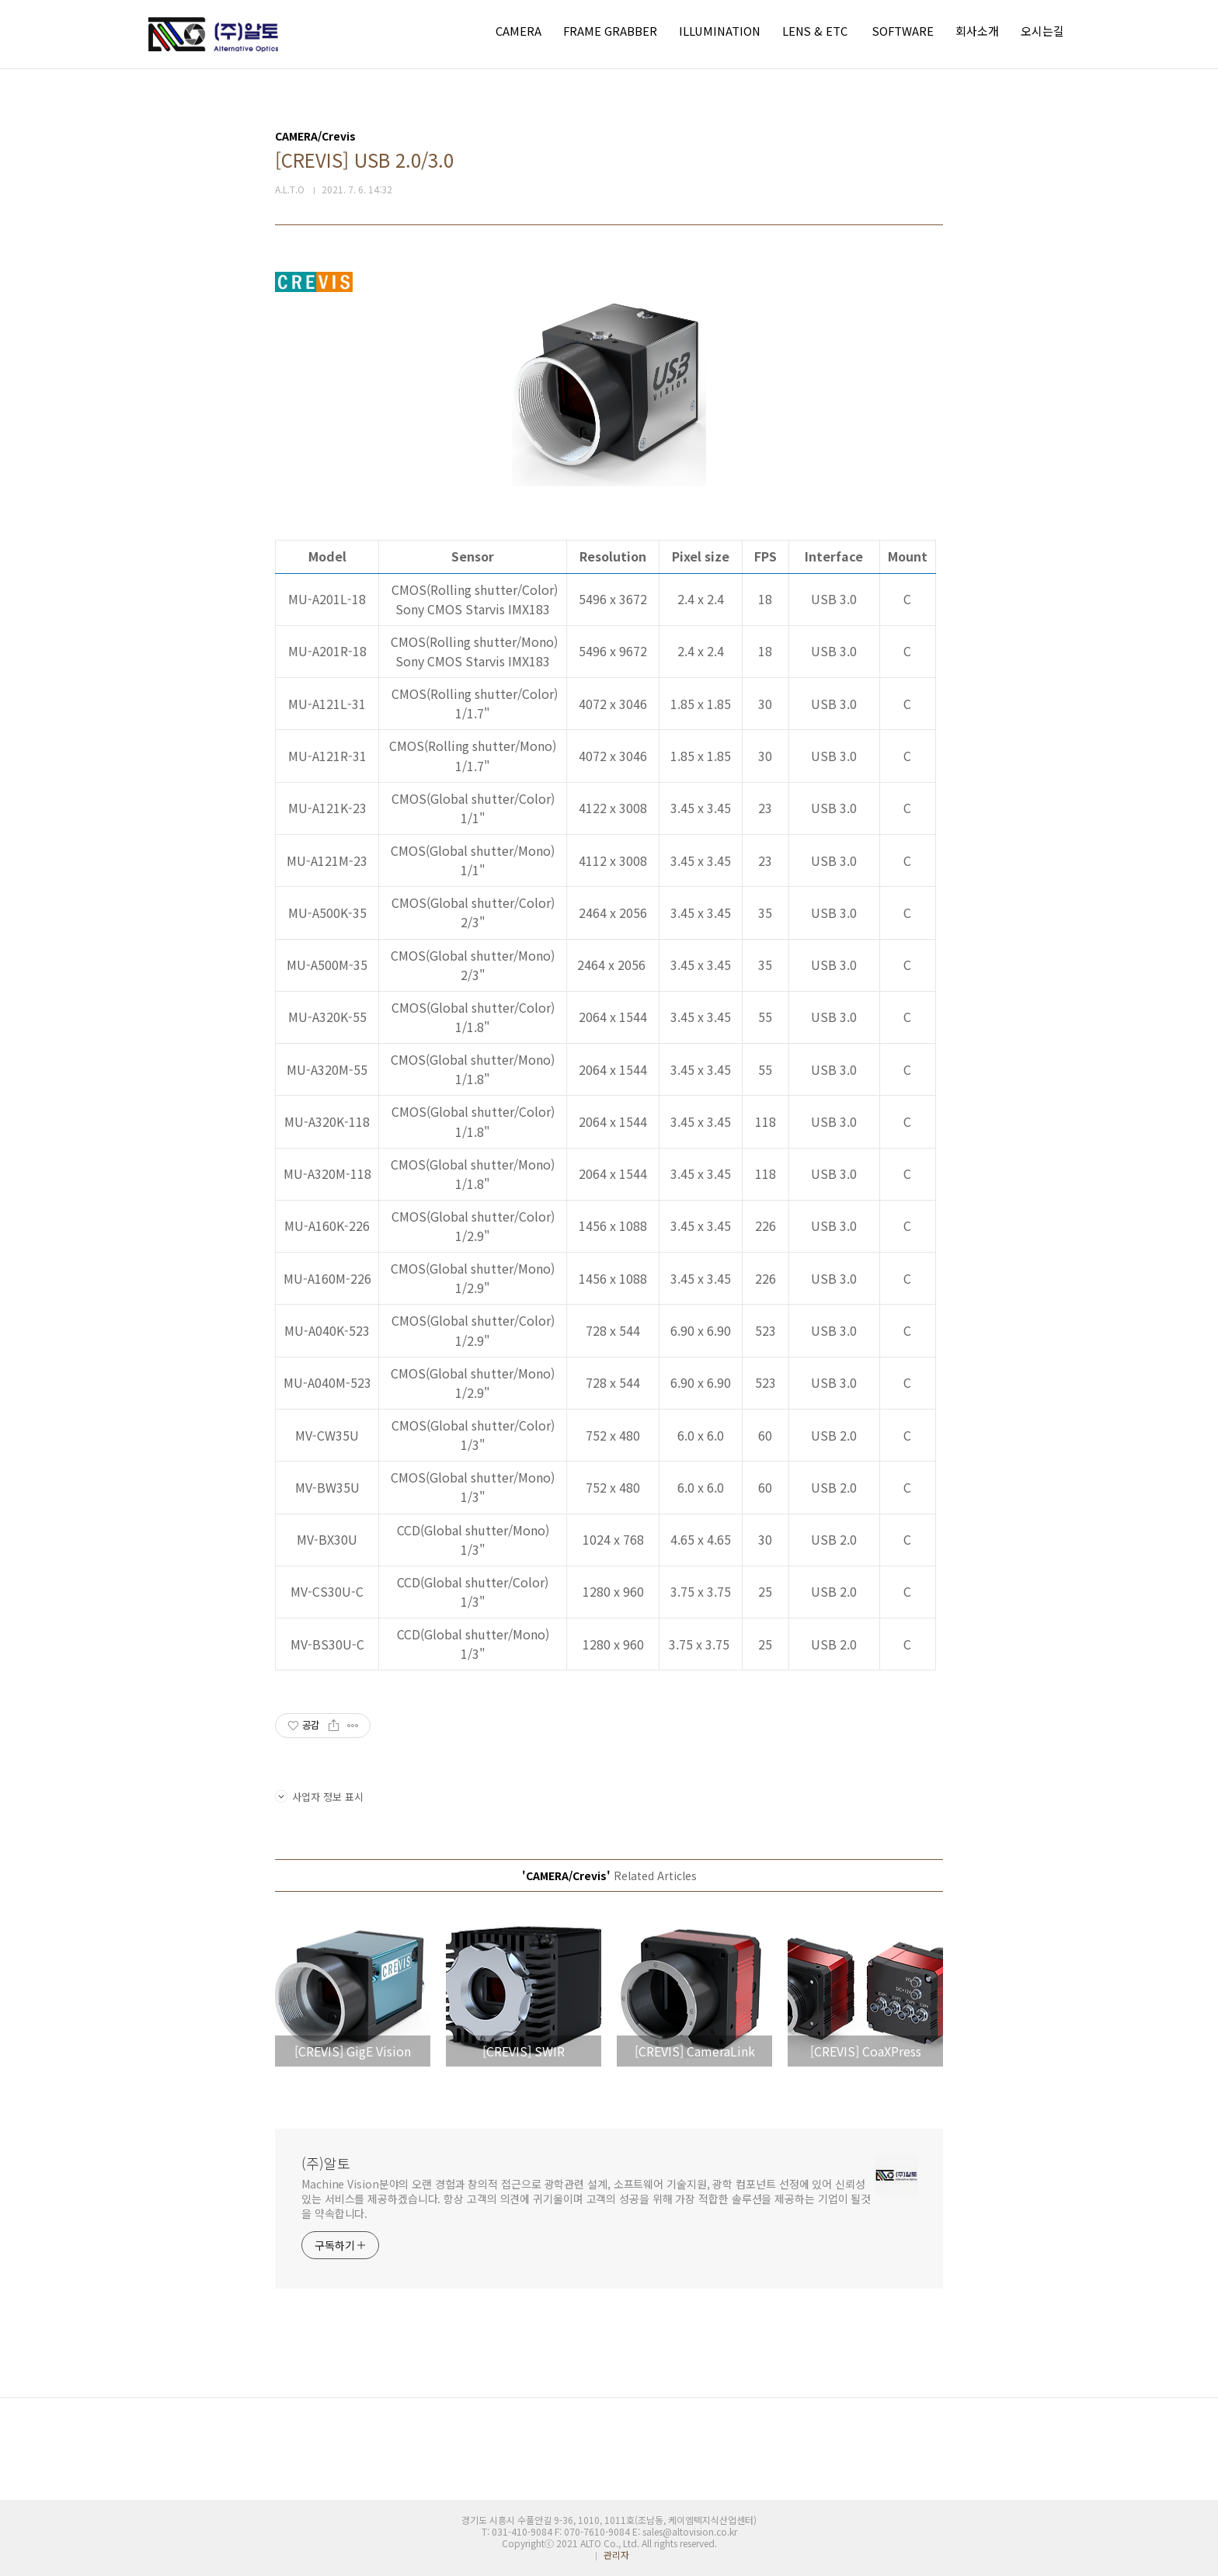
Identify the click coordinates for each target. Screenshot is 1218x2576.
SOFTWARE (903, 31)
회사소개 (977, 31)
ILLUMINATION (719, 31)
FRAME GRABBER (610, 31)
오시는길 (1042, 31)
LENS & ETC (814, 31)
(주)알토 (325, 2163)
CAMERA (518, 31)
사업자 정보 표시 (319, 1796)
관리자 (616, 2554)
